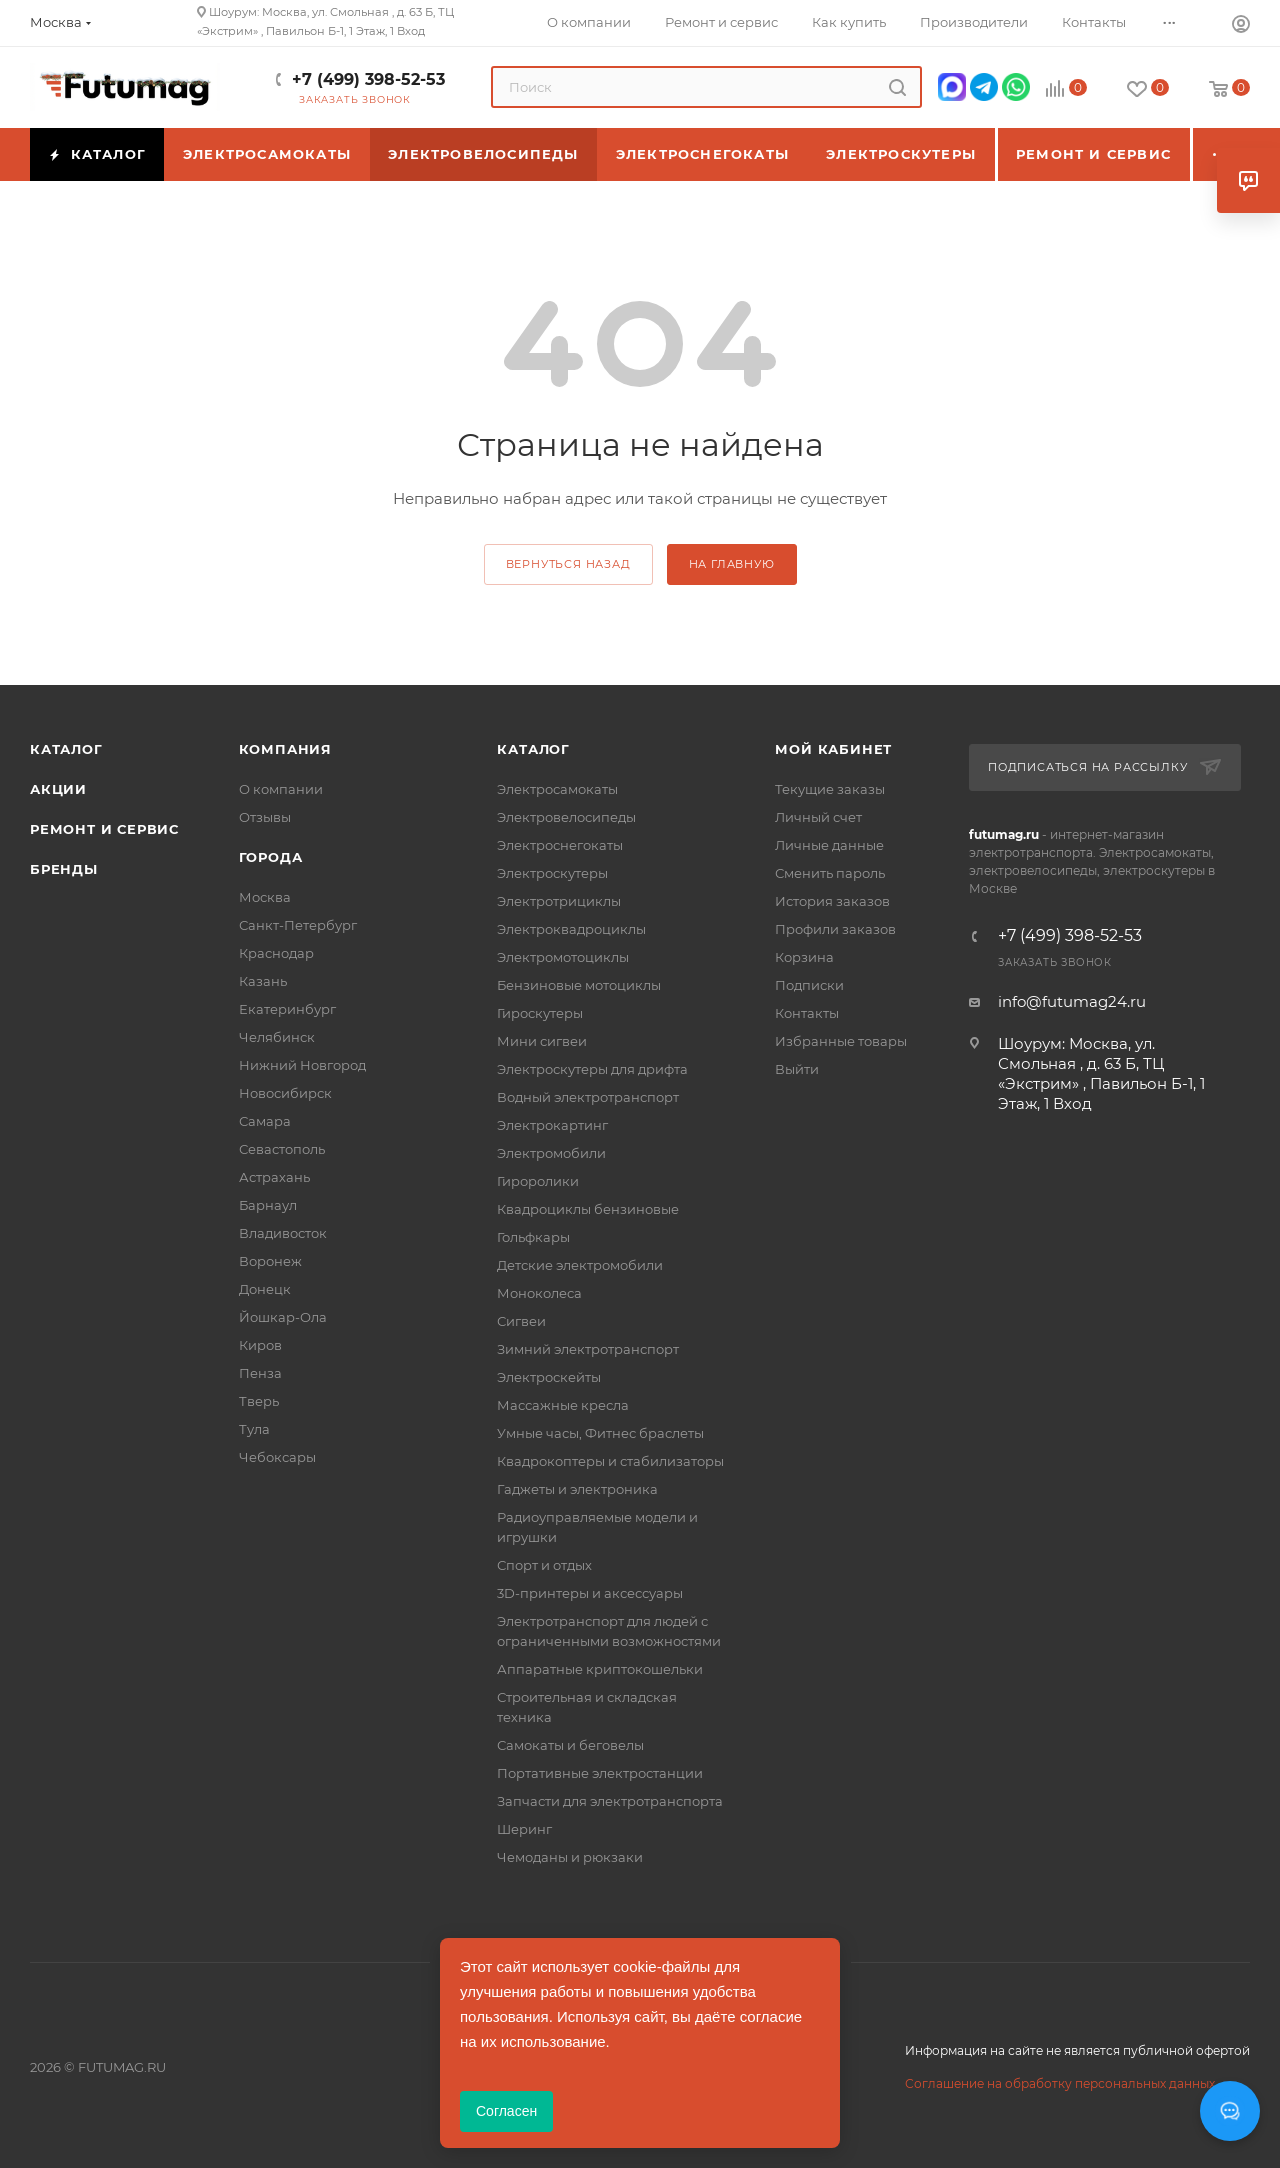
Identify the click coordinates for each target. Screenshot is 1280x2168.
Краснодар (276, 953)
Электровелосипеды (566, 817)
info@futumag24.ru (1072, 1001)
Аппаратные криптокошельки (600, 1669)
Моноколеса (539, 1293)
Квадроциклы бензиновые (588, 1209)
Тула (254, 1429)
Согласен (506, 2111)
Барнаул (268, 1205)
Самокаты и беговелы (570, 1745)
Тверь (259, 1401)
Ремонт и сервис (104, 829)
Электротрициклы (559, 901)
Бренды (64, 869)
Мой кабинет (833, 749)
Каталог (66, 749)
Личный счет (818, 817)
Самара (265, 1121)
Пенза (260, 1373)
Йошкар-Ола (283, 1317)
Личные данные (829, 845)
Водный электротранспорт (588, 1097)
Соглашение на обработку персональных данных (1060, 2083)
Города (271, 857)
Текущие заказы (830, 789)
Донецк (265, 1289)
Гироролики (538, 1181)
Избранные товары (841, 1041)
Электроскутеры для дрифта (592, 1069)
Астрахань (274, 1177)
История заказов (832, 901)
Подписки (809, 985)
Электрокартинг (552, 1125)
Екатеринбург (287, 1009)
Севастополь (282, 1149)
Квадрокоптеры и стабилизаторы (610, 1461)
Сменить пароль (830, 873)
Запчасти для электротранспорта (610, 1801)
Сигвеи (521, 1321)
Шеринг (524, 1829)
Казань (263, 981)
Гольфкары (533, 1237)
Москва (265, 897)
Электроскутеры (552, 873)
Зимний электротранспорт (588, 1349)
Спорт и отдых (544, 1565)
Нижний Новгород (302, 1065)
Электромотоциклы (563, 957)
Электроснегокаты (560, 845)
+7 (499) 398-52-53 (368, 79)
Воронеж (270, 1261)
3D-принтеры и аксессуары (590, 1593)
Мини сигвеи (542, 1041)
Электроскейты (549, 1377)
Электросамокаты (557, 789)
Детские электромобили (580, 1265)
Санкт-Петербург (298, 925)
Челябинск (277, 1037)
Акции (58, 789)
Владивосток (283, 1233)
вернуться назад (568, 564)
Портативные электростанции (600, 1773)
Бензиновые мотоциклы (579, 985)
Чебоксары (277, 1457)
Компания (285, 749)
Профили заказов (835, 929)
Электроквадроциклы (571, 929)
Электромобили (551, 1153)
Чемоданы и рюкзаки (570, 1857)
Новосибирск (285, 1093)
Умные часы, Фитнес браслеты (600, 1433)
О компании (281, 789)
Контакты (807, 1013)
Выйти (797, 1069)
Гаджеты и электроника (577, 1489)
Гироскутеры (540, 1013)
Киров (260, 1345)
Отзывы (265, 817)
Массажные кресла (563, 1405)
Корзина (804, 957)
